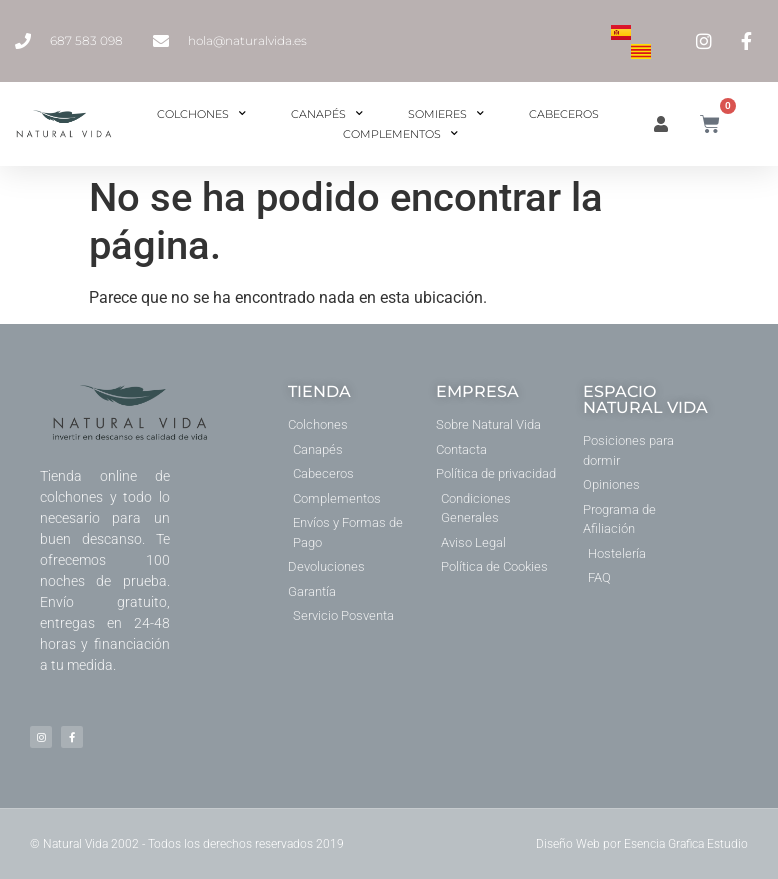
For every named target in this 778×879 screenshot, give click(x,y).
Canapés (327, 114)
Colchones (201, 114)
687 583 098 (86, 40)
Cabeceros (564, 114)
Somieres (446, 114)
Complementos (400, 134)
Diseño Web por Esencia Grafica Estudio (642, 844)
